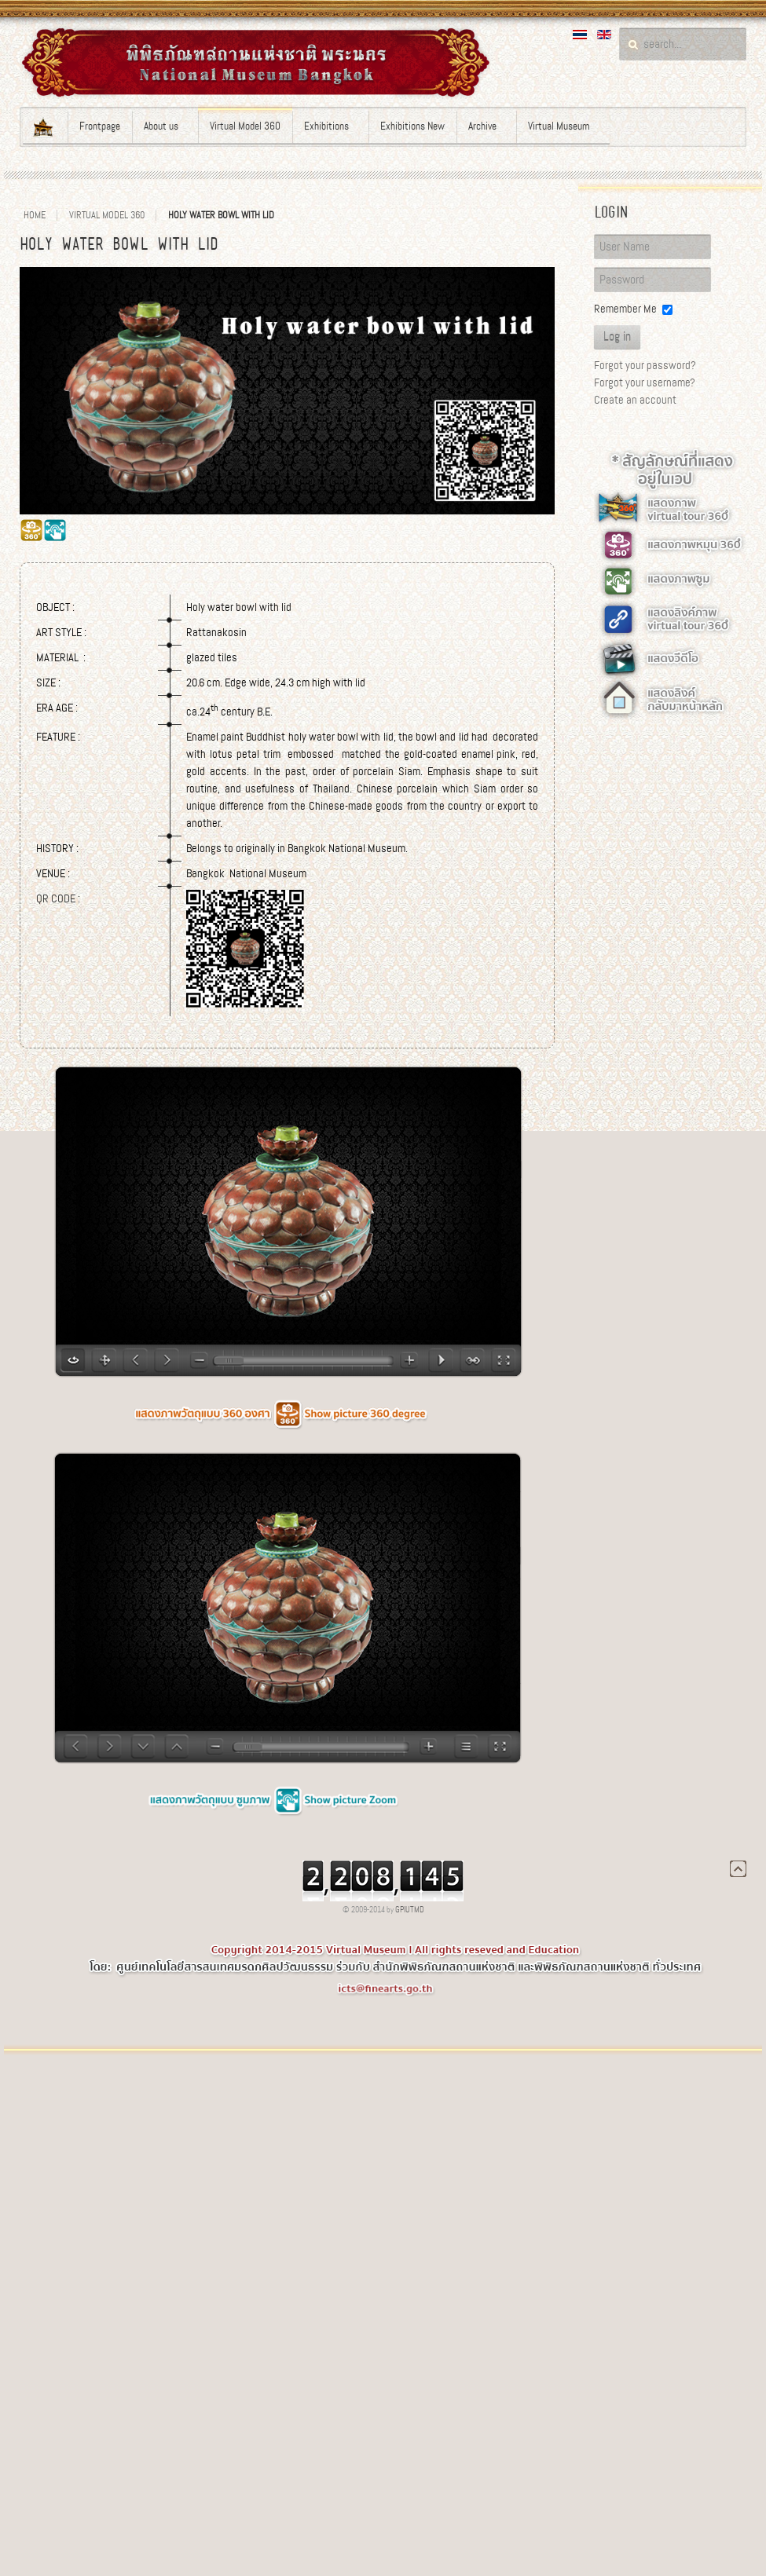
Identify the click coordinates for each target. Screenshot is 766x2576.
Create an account (635, 399)
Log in (617, 337)
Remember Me (625, 308)
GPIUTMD (409, 1909)
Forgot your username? (644, 382)
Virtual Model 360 (107, 215)
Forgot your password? (645, 365)
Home (35, 215)
